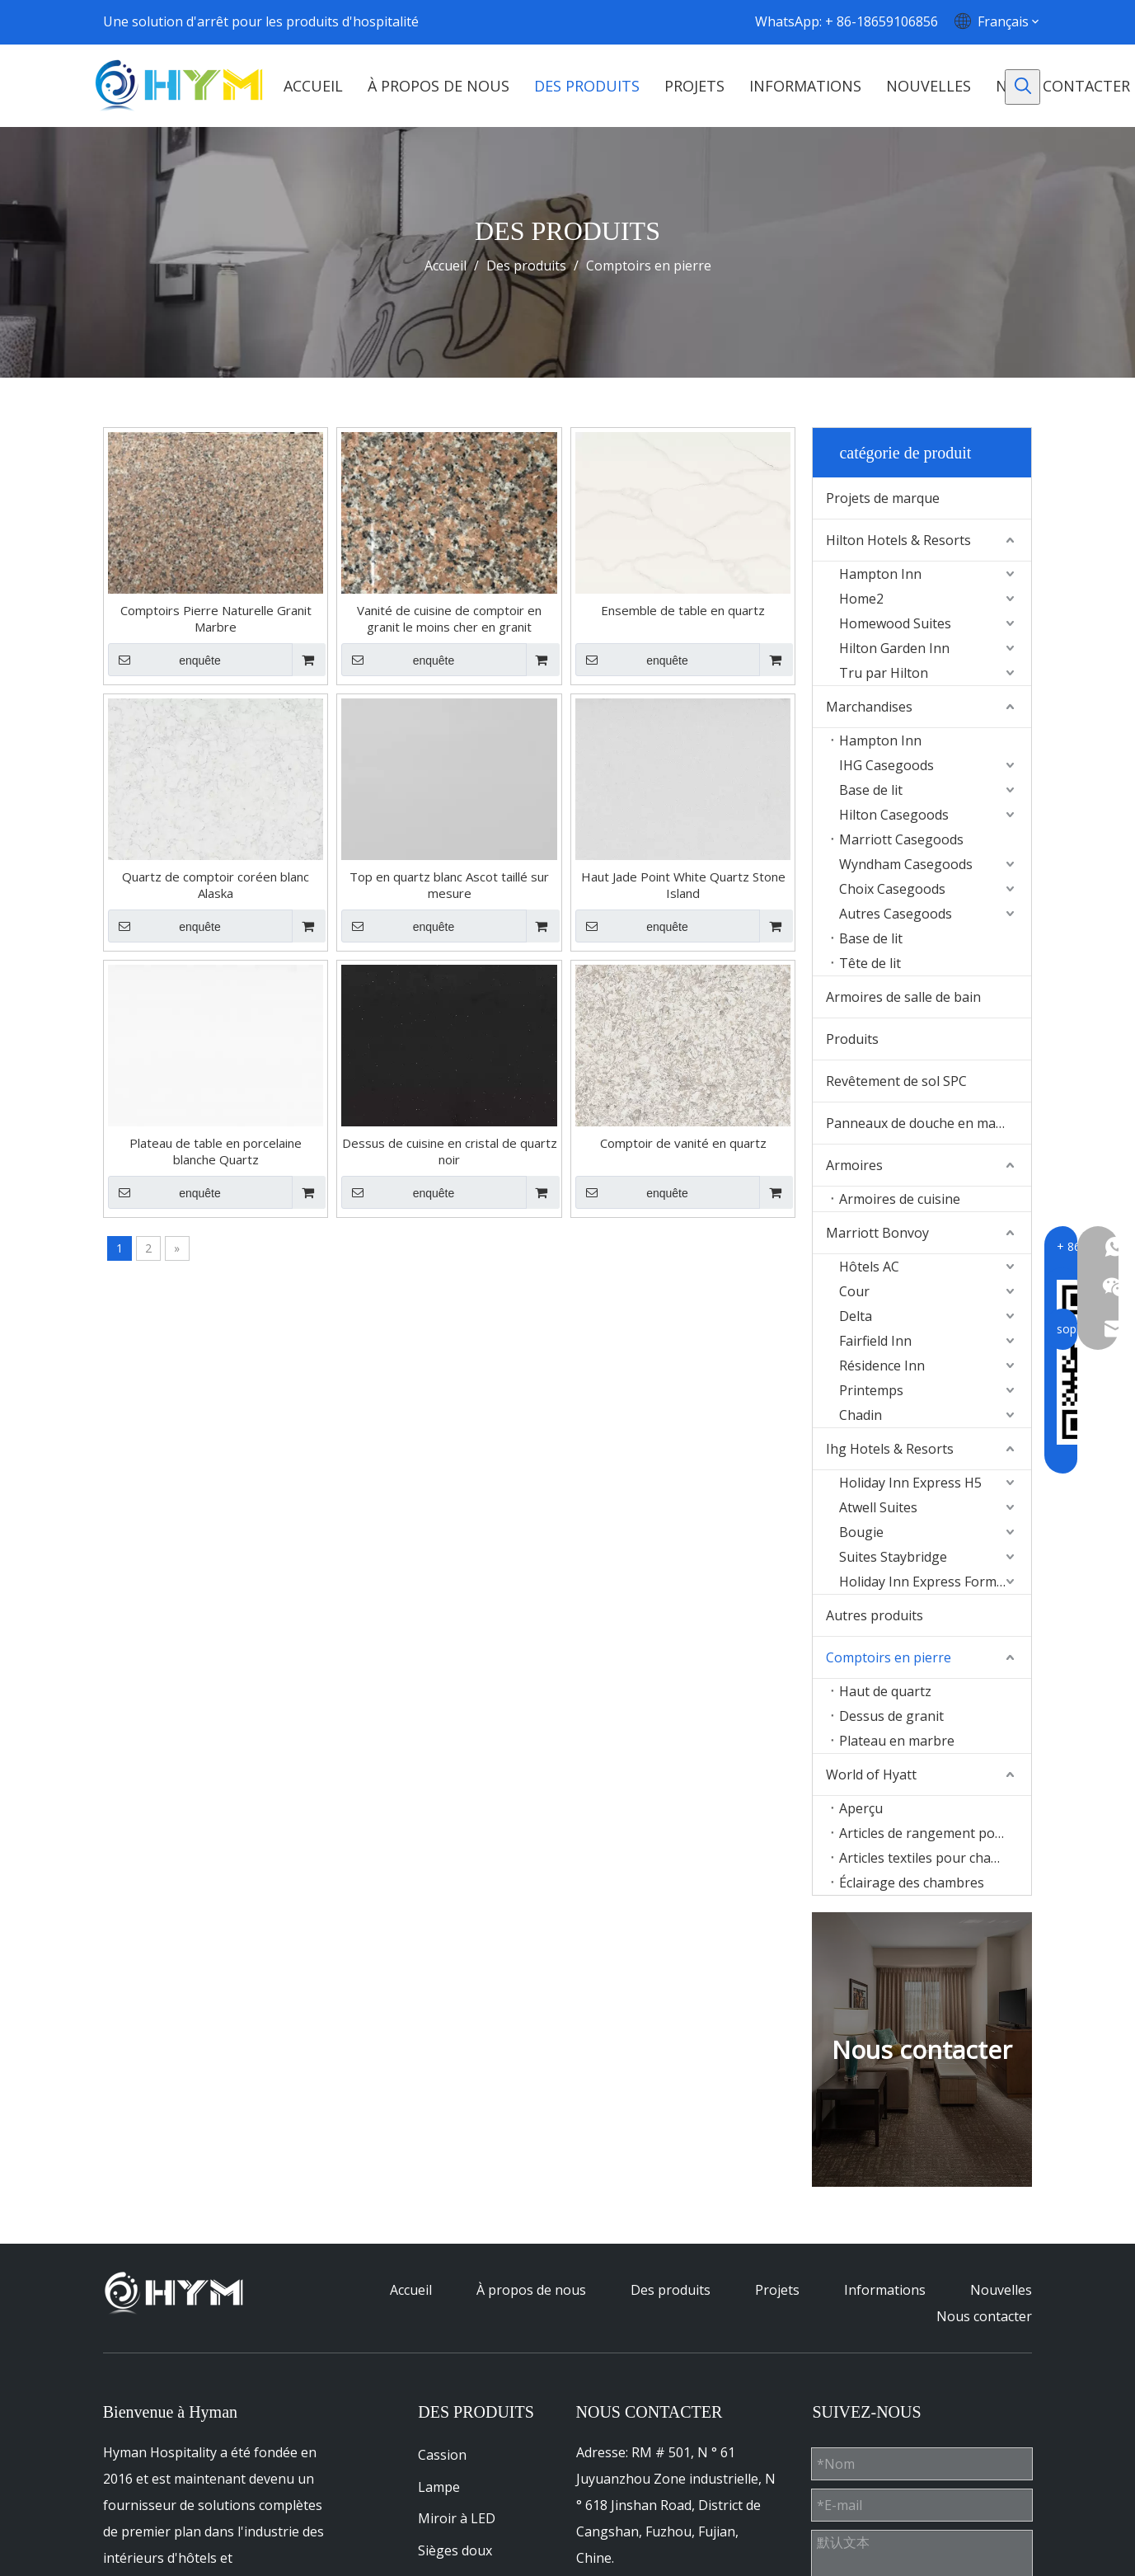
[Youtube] (639, 21)
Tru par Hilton (883, 673)
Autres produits (874, 1615)
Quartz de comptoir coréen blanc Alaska (215, 884)
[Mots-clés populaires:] (1022, 87)
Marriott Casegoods (901, 839)
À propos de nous (531, 2290)
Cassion (442, 2455)
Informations (885, 2290)
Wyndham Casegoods (906, 864)
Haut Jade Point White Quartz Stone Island (683, 884)
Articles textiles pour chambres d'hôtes (935, 1858)
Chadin (860, 1415)
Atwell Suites (878, 1507)
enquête (164, 659)
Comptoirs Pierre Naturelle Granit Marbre (216, 618)
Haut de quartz (885, 1691)
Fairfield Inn (875, 1341)
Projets (777, 2290)
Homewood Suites (895, 623)
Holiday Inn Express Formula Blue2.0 (935, 1581)
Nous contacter (984, 2316)
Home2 (861, 599)
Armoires (854, 1165)
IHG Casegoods (886, 765)
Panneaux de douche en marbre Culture (928, 1123)
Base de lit (871, 790)
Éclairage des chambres (911, 1882)
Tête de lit (870, 963)
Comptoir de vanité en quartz (683, 1143)
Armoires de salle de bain (903, 997)
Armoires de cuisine (899, 1199)
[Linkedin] (606, 21)
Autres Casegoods (895, 914)
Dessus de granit (891, 1716)
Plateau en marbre (896, 1741)
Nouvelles (1001, 2290)
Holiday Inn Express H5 (910, 1483)
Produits (852, 1039)
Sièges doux (455, 2550)
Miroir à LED (456, 2518)
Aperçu (861, 1808)
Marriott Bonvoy (877, 1233)
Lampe (439, 2487)
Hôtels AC (869, 1266)
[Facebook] (573, 21)
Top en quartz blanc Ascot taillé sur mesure (449, 884)
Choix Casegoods (892, 889)
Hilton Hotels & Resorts (898, 540)
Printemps (871, 1390)
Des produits (671, 2290)
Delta (855, 1316)
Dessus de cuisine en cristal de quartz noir (449, 1151)
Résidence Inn (882, 1365)
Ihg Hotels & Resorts (890, 1449)
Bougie (861, 1532)
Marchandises (869, 707)
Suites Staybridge (893, 1557)
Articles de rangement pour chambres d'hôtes (935, 1833)
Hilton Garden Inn (894, 648)
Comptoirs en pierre (888, 1657)
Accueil (411, 2290)
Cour (854, 1291)
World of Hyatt (871, 1774)
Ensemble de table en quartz (683, 610)
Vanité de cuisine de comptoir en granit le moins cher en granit (449, 618)
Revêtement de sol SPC (896, 1081)
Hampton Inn (880, 574)
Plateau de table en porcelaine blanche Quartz (215, 1151)
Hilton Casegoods (894, 815)
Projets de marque (883, 498)
